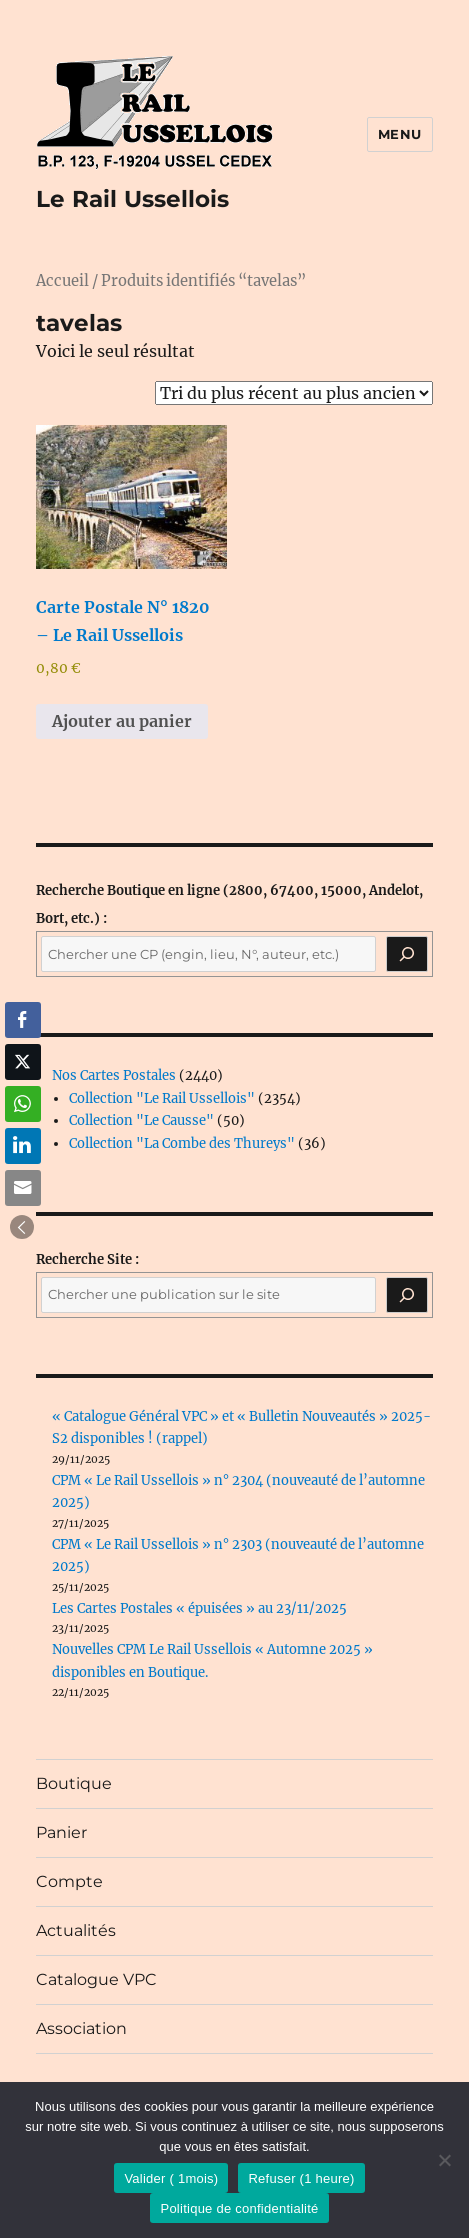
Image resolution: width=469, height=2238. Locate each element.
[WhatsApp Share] (23, 1104)
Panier (61, 1832)
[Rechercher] (407, 1295)
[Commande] (294, 393)
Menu (400, 134)
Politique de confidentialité (239, 2208)
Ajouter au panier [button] (122, 721)
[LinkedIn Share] (23, 1146)
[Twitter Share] (23, 1062)
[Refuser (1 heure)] (444, 2160)
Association (81, 2028)
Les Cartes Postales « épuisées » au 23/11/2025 (199, 1608)
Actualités (76, 1930)
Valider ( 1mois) (171, 2178)
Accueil (62, 281)
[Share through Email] (23, 1188)
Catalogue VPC (96, 1979)
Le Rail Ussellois (132, 199)
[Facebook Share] (23, 1020)
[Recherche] (407, 954)
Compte (69, 1881)
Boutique (74, 1783)
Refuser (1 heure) (301, 2178)
